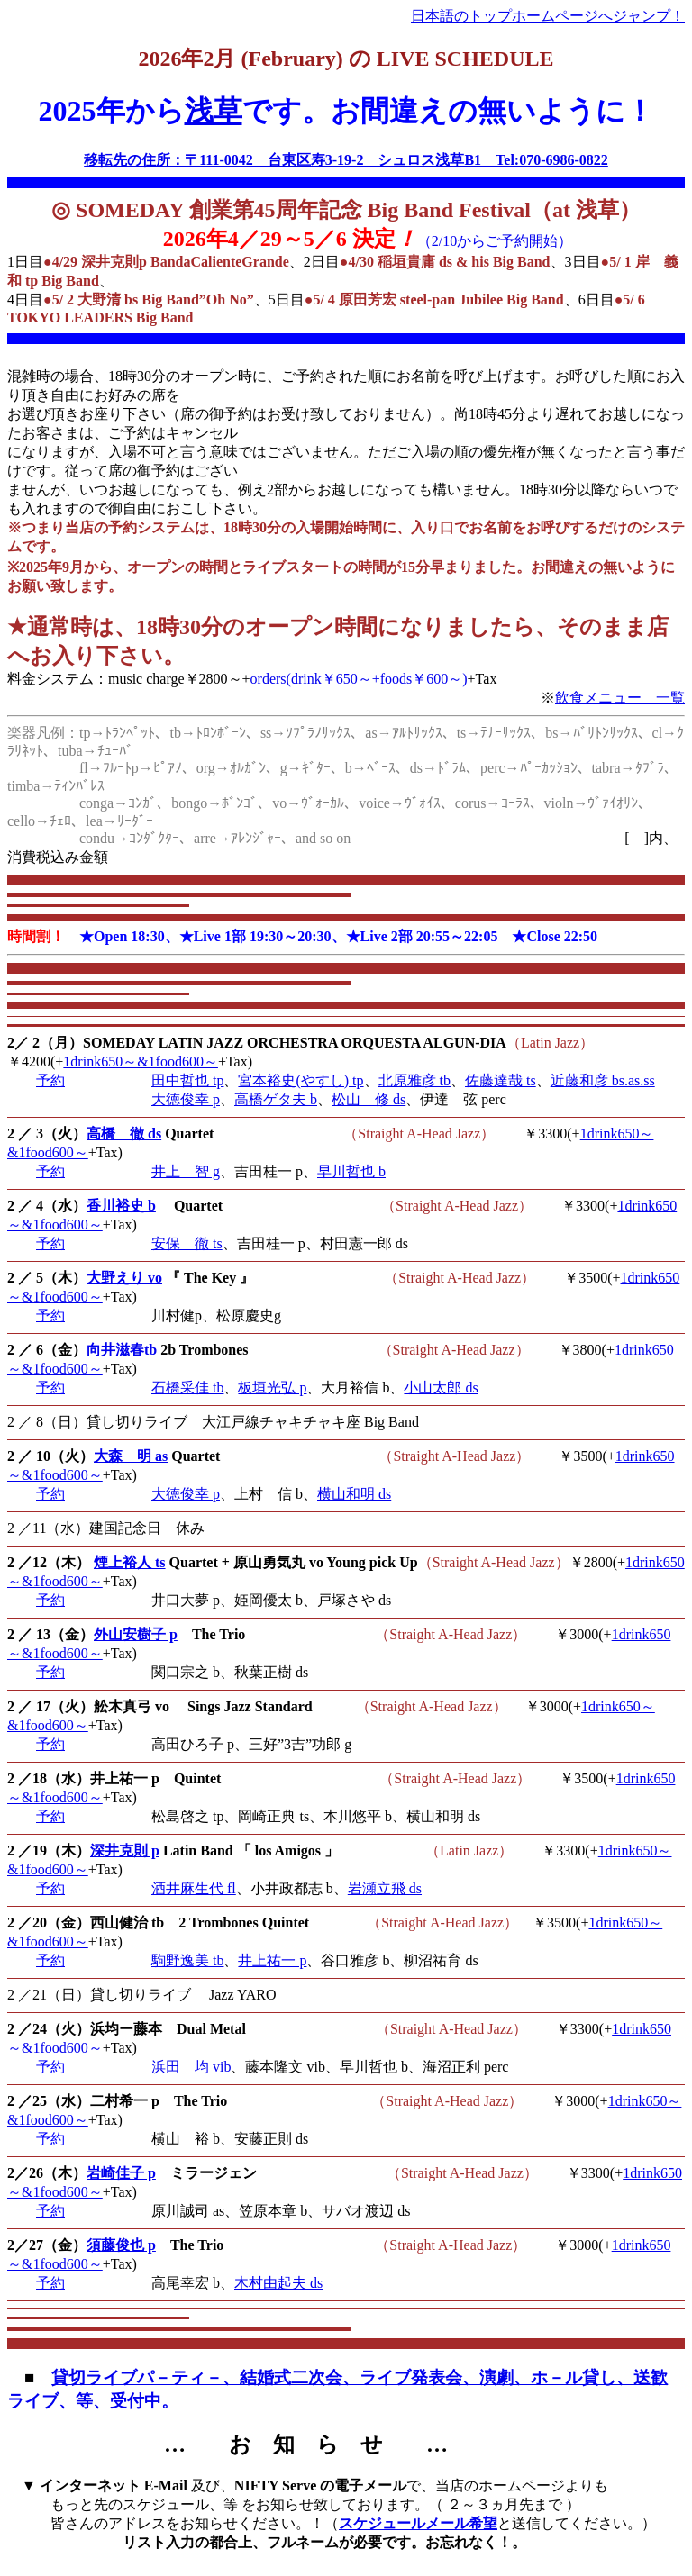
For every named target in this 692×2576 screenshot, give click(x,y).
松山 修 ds (368, 1099)
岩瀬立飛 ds (385, 1888)
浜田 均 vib (191, 2066)
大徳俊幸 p (185, 1099)
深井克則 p (124, 1850)
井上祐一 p (272, 1960)
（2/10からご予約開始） (494, 241)
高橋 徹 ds (123, 1133)
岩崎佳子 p (121, 2173)
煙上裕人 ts (130, 1562)
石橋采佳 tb (187, 1387)
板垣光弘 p (272, 1387)
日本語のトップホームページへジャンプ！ (548, 15)
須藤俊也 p (121, 2245)
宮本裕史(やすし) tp (300, 1080)
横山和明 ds (354, 1493)
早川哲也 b (351, 1171)
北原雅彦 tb (414, 1080)
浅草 (213, 111)
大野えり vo (124, 1277)
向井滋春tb (121, 1349)
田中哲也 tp (187, 1080)
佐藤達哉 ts (500, 1080)
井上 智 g (185, 1171)
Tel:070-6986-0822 (552, 160)
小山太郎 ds (441, 1387)
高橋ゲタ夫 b (275, 1099)
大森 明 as (131, 1456)
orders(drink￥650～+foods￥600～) (359, 678)
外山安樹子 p (136, 1634)
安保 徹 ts (187, 1243)
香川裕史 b (121, 1205)
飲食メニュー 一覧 (620, 697)
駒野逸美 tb (187, 1960)
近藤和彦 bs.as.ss (603, 1080)
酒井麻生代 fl (193, 1888)
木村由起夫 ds (278, 2282)
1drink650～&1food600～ (140, 1061)
